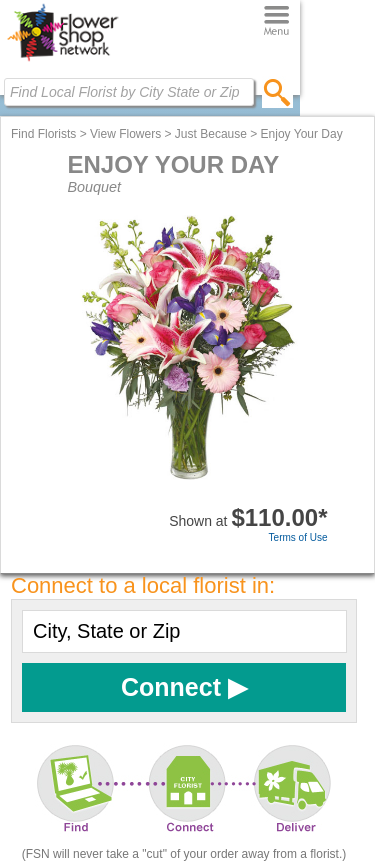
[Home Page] (62, 61)
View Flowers (125, 134)
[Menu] (276, 21)
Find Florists (43, 134)
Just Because (211, 134)
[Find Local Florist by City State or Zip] (129, 92)
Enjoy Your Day (302, 134)
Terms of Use (298, 537)
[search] (277, 92)
